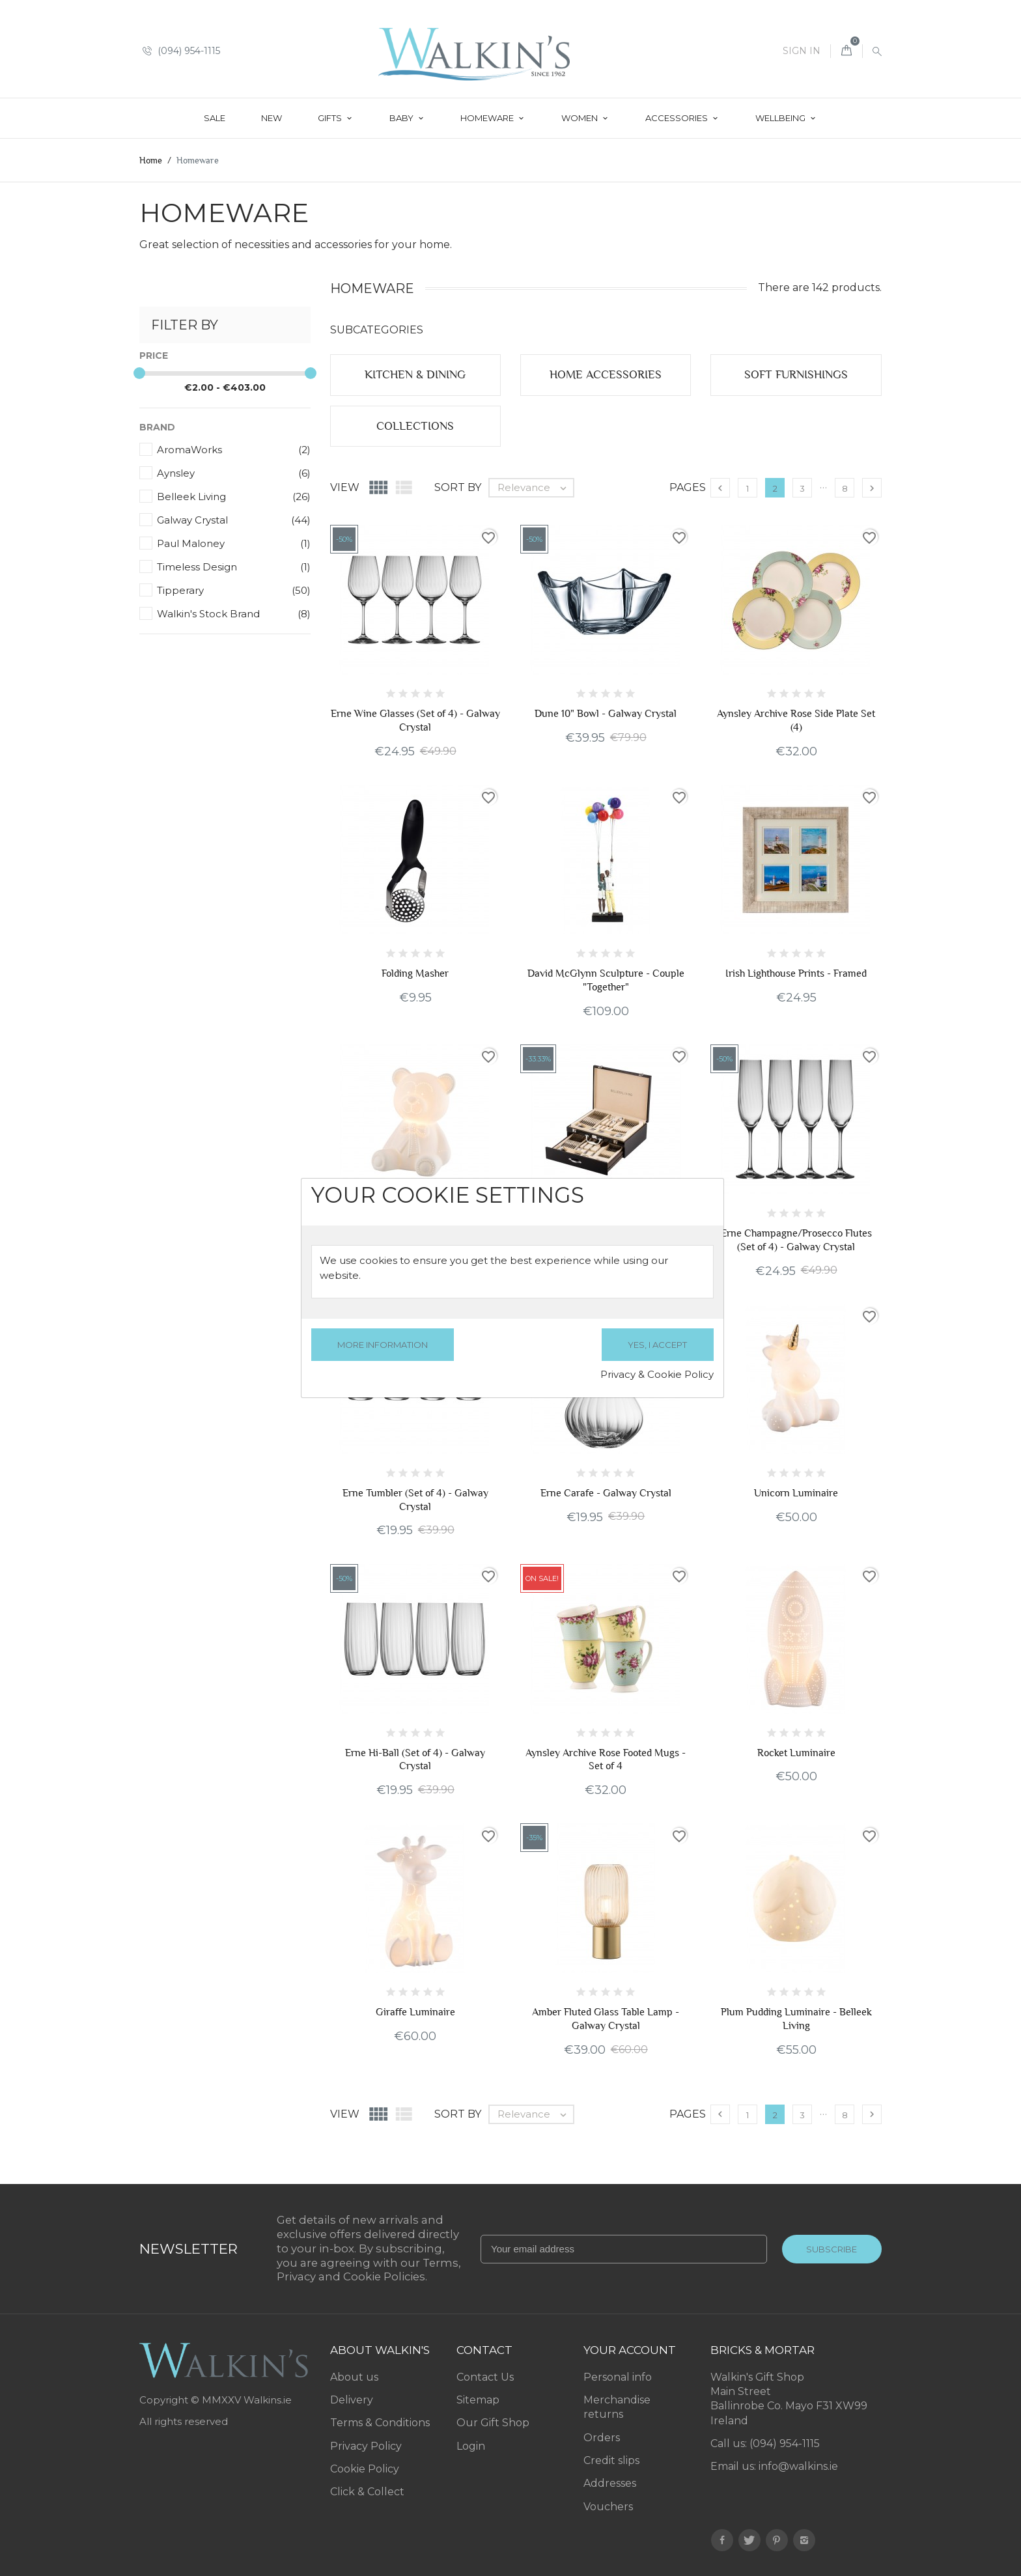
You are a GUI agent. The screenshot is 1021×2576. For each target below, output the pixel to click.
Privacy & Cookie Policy (657, 1374)
